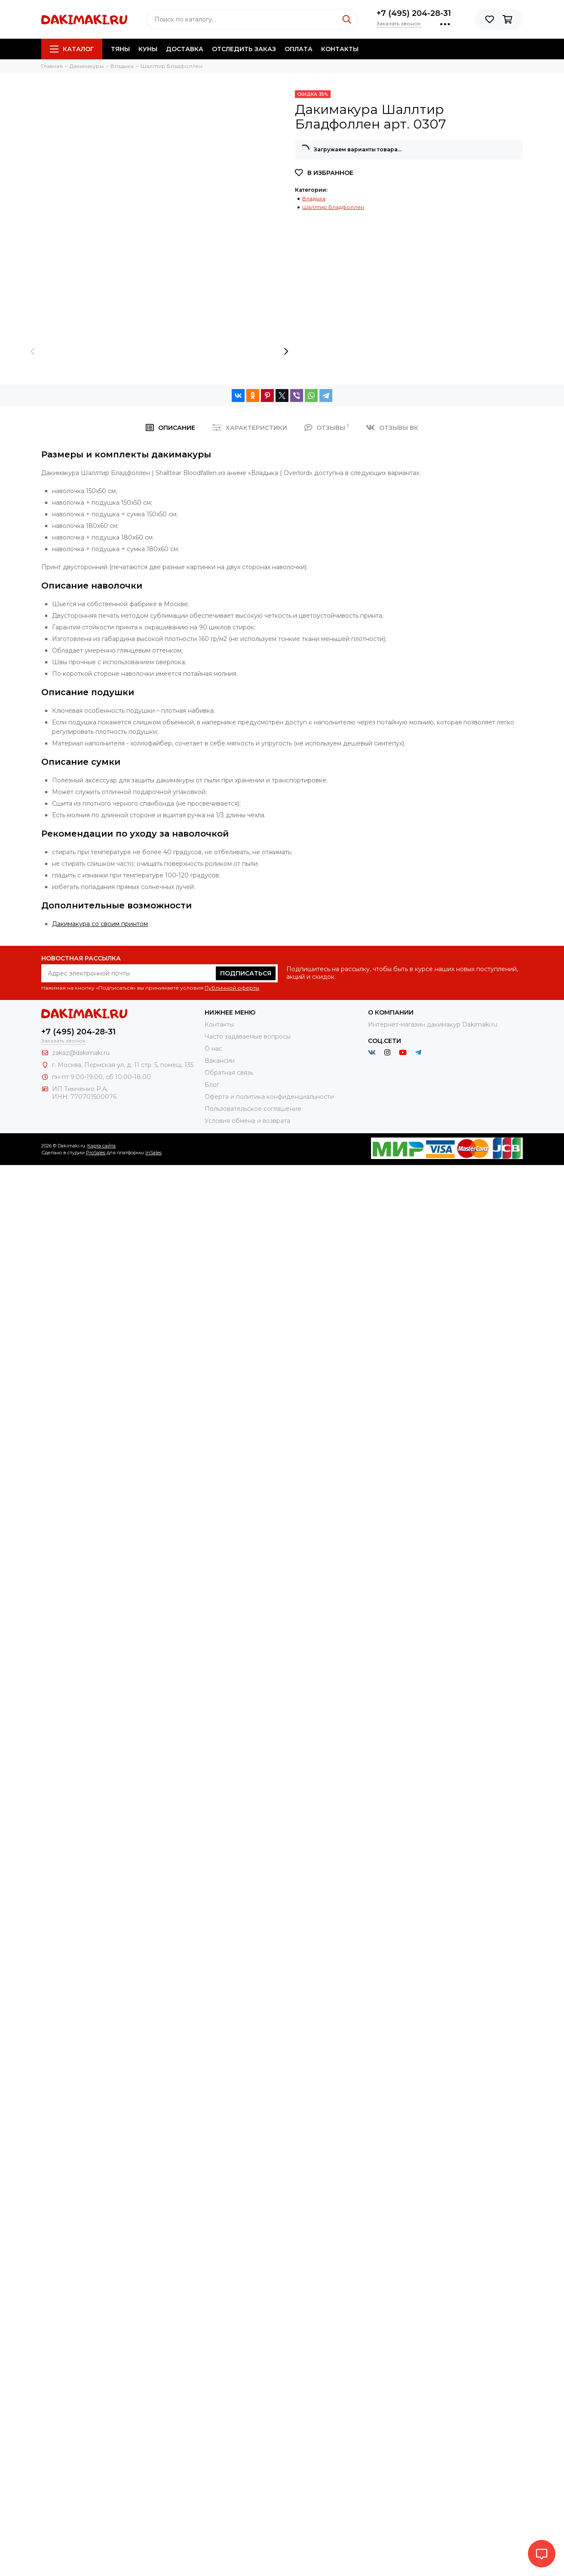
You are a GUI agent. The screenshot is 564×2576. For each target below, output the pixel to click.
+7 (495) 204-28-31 (414, 13)
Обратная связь (229, 1072)
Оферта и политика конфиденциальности (269, 1097)
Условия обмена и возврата (247, 1121)
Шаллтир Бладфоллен (333, 207)
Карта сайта (101, 1146)
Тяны (120, 49)
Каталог (72, 49)
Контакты (340, 49)
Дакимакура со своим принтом (100, 924)
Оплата (299, 49)
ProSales (95, 1153)
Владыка (313, 198)
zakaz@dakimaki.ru (81, 1053)
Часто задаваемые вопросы (248, 1036)
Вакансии (220, 1060)
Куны (147, 49)
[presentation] (32, 351)
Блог (212, 1085)
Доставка (184, 49)
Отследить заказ (244, 49)
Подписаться (245, 973)
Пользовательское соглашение (253, 1109)
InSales (153, 1153)
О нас (213, 1048)
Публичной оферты (232, 987)
